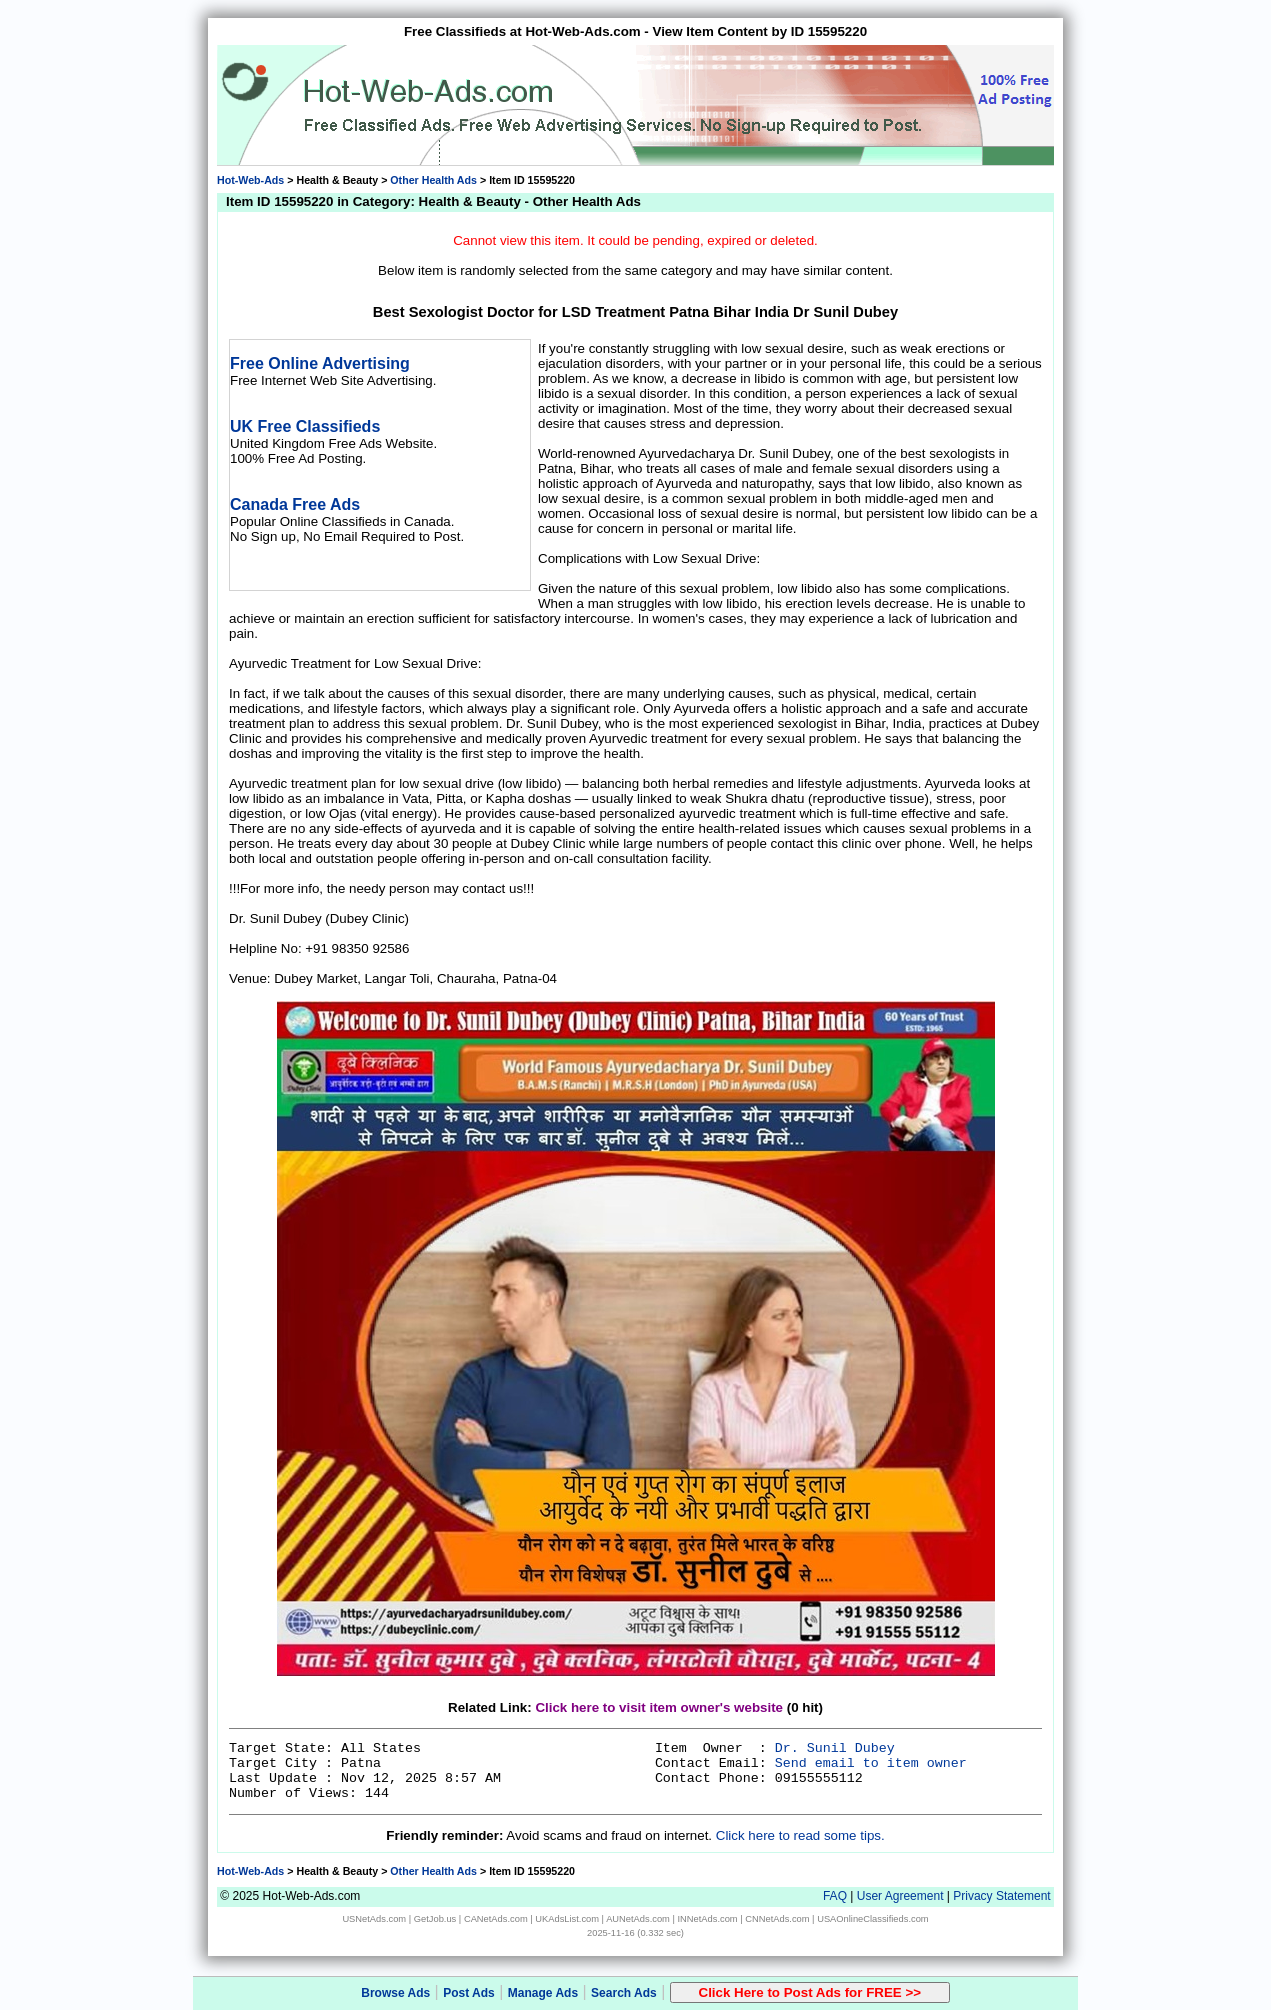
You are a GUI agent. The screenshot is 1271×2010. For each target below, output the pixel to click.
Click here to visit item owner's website (659, 1707)
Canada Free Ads (295, 504)
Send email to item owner (871, 1763)
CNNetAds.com (777, 1919)
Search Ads (624, 1993)
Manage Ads (543, 1993)
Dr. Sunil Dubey (835, 1748)
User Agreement (900, 1896)
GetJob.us (435, 1919)
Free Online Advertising (320, 363)
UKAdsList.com (567, 1919)
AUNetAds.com (638, 1919)
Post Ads (469, 1993)
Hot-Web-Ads (250, 180)
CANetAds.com (496, 1919)
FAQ (835, 1896)
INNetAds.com (708, 1919)
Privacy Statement (1001, 1896)
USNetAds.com (374, 1919)
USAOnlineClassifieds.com (872, 1919)
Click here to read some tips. (800, 1835)
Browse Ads (395, 1993)
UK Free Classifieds (305, 426)
